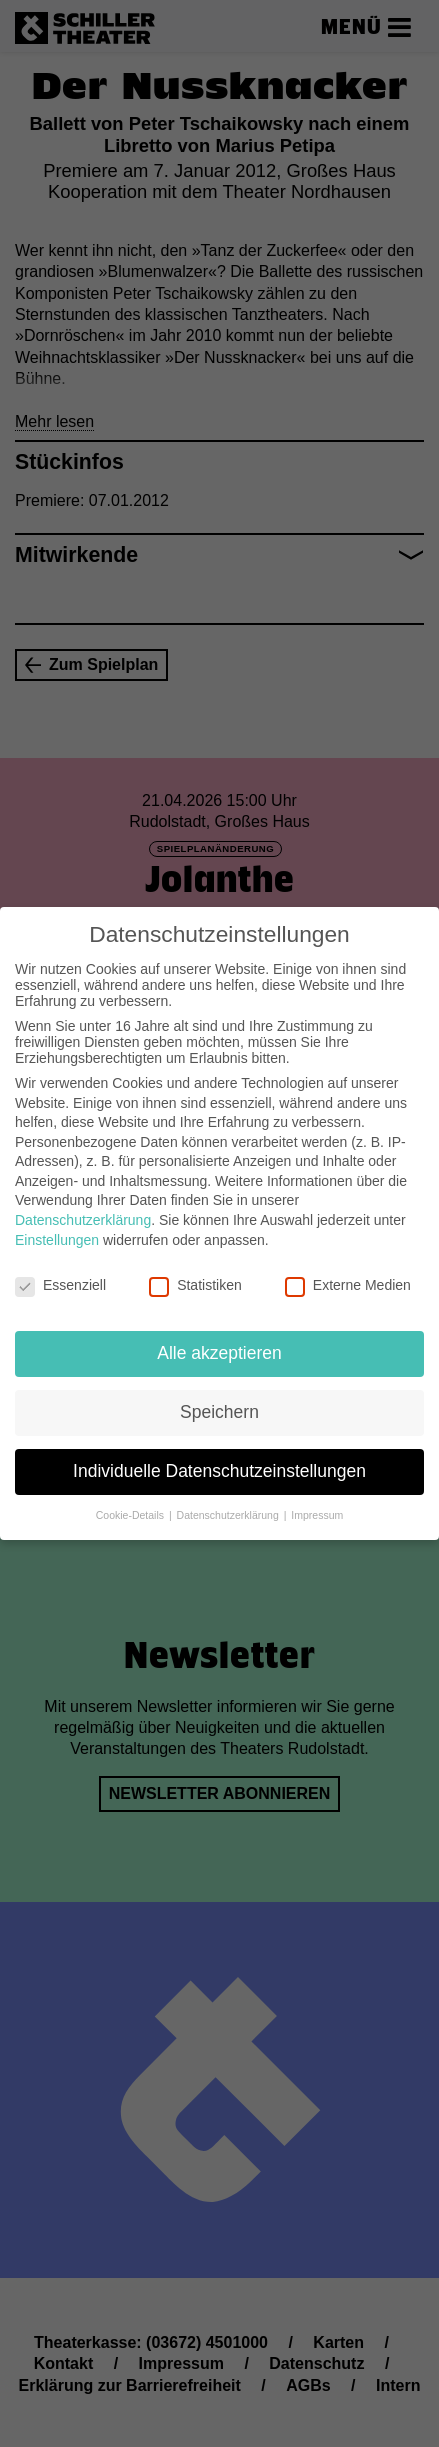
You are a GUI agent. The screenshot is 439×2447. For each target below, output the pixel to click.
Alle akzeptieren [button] (219, 1340)
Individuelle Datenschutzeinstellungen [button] (219, 1458)
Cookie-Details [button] (131, 1502)
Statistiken (195, 1272)
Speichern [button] (219, 1399)
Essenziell (60, 1272)
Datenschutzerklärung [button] (229, 1502)
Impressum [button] (317, 1502)
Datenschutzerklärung (83, 1207)
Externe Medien (348, 1272)
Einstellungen (57, 1227)
